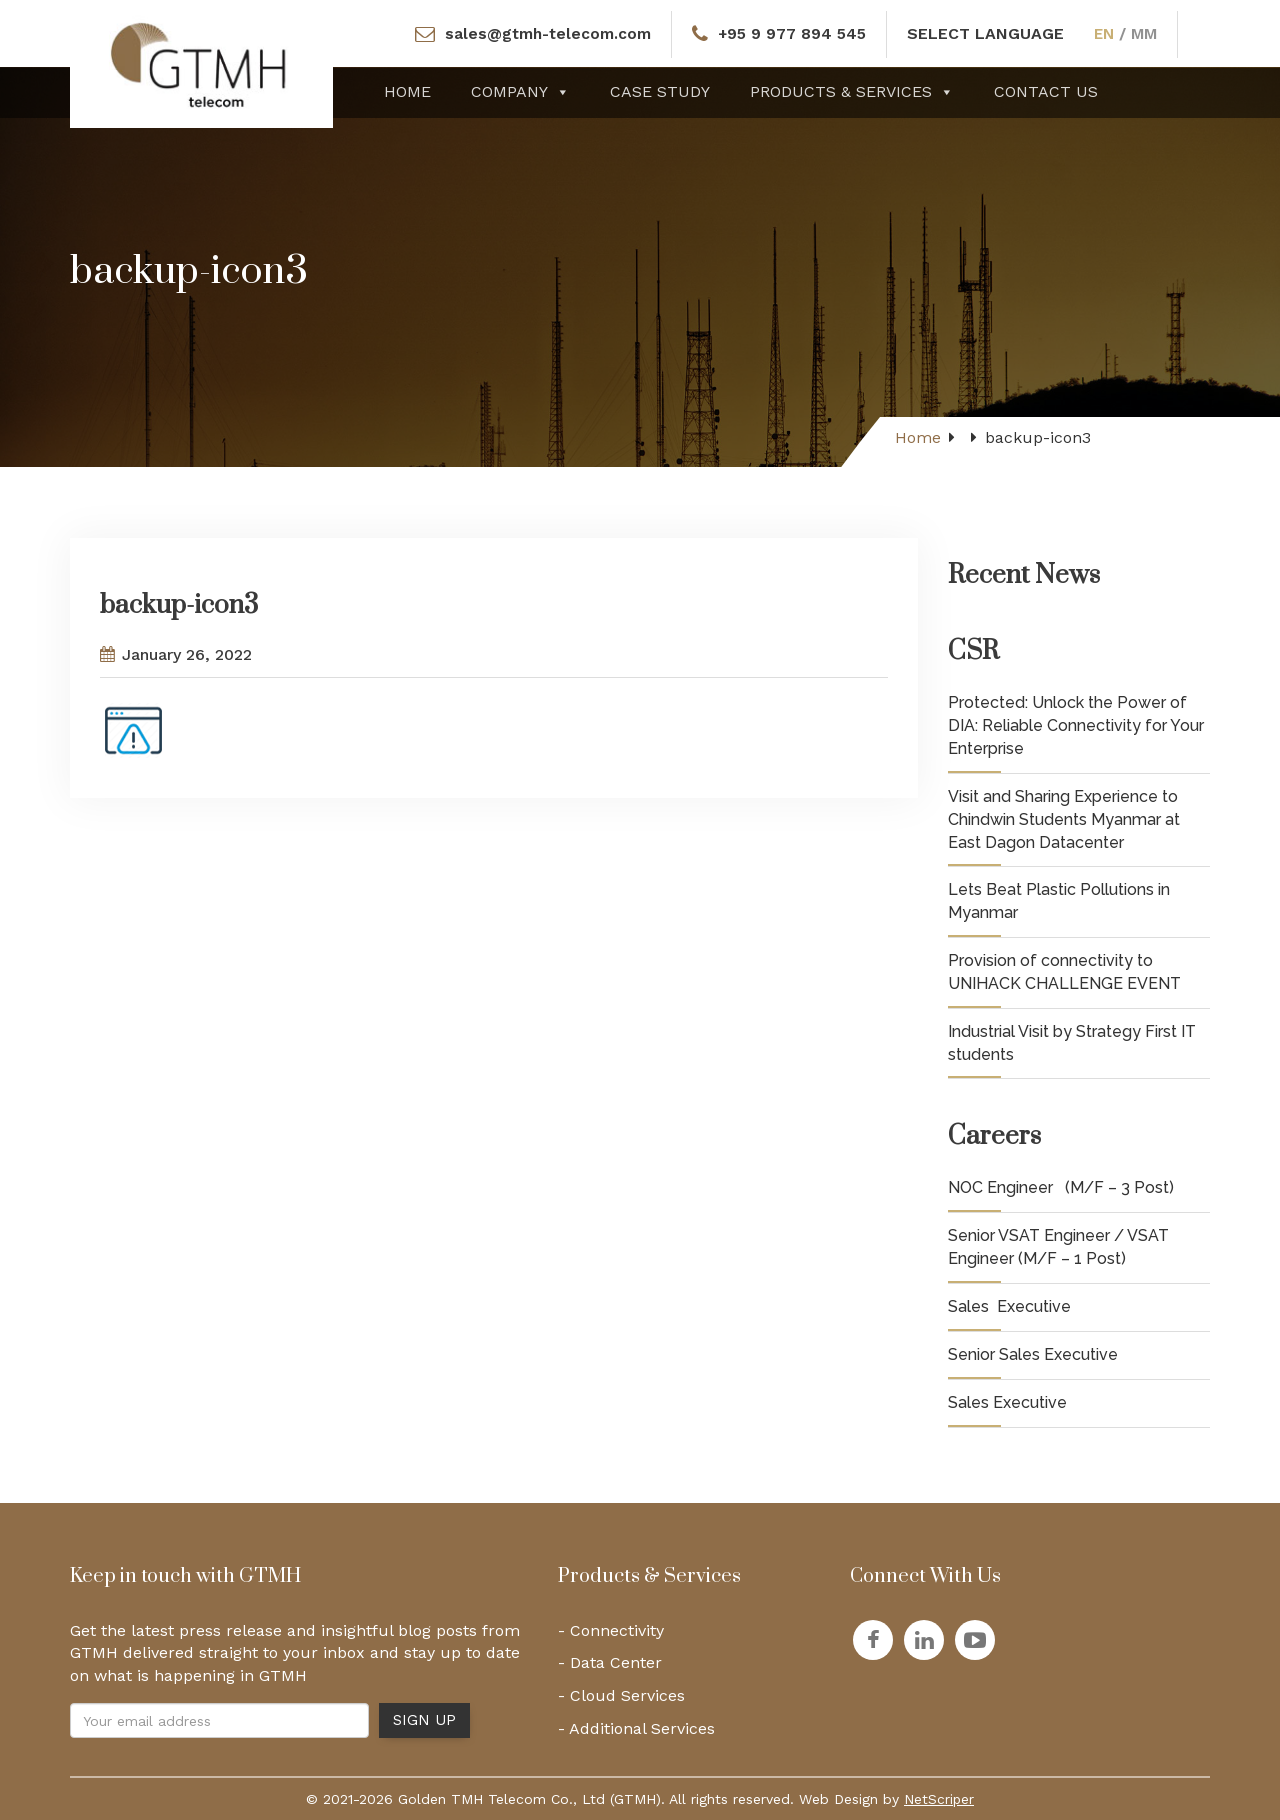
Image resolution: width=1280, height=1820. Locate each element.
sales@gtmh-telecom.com (545, 33)
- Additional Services (636, 1728)
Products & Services (852, 91)
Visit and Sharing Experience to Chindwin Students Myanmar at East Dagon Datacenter (1064, 819)
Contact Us (1046, 91)
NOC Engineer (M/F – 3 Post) (1061, 1187)
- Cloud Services (621, 1695)
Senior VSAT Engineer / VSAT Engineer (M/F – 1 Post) (1058, 1247)
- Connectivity (611, 1630)
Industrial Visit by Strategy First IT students (1072, 1043)
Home (407, 91)
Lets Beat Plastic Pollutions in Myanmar (1059, 901)
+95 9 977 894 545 (793, 33)
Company (520, 91)
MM (1149, 33)
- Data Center (610, 1662)
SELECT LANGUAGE (988, 33)
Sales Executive (1009, 1306)
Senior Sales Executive (1033, 1354)
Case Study (660, 91)
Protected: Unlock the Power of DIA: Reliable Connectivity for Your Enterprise (1076, 725)
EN (1108, 33)
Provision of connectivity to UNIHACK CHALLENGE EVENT (1064, 972)
